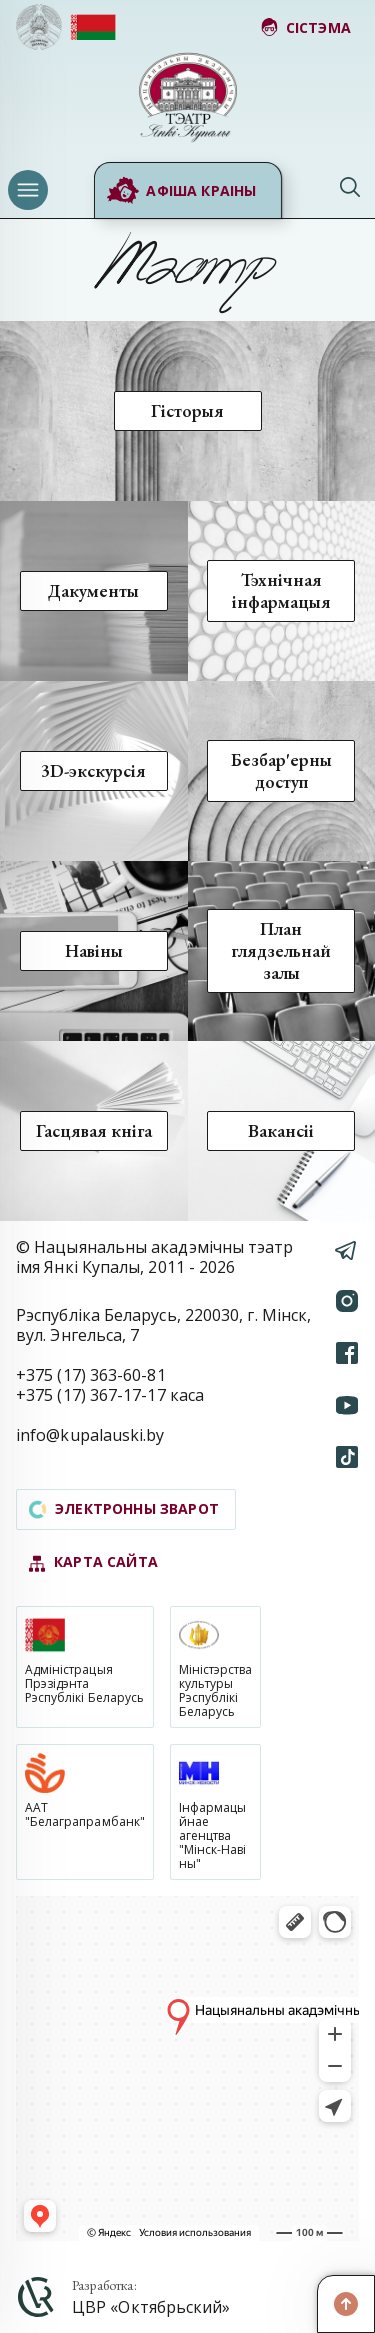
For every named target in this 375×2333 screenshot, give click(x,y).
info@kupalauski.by (90, 1435)
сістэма (305, 27)
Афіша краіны (181, 191)
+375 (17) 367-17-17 (91, 1395)
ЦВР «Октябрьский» (151, 2307)
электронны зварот (124, 1508)
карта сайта (93, 1562)
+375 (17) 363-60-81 (91, 1375)
